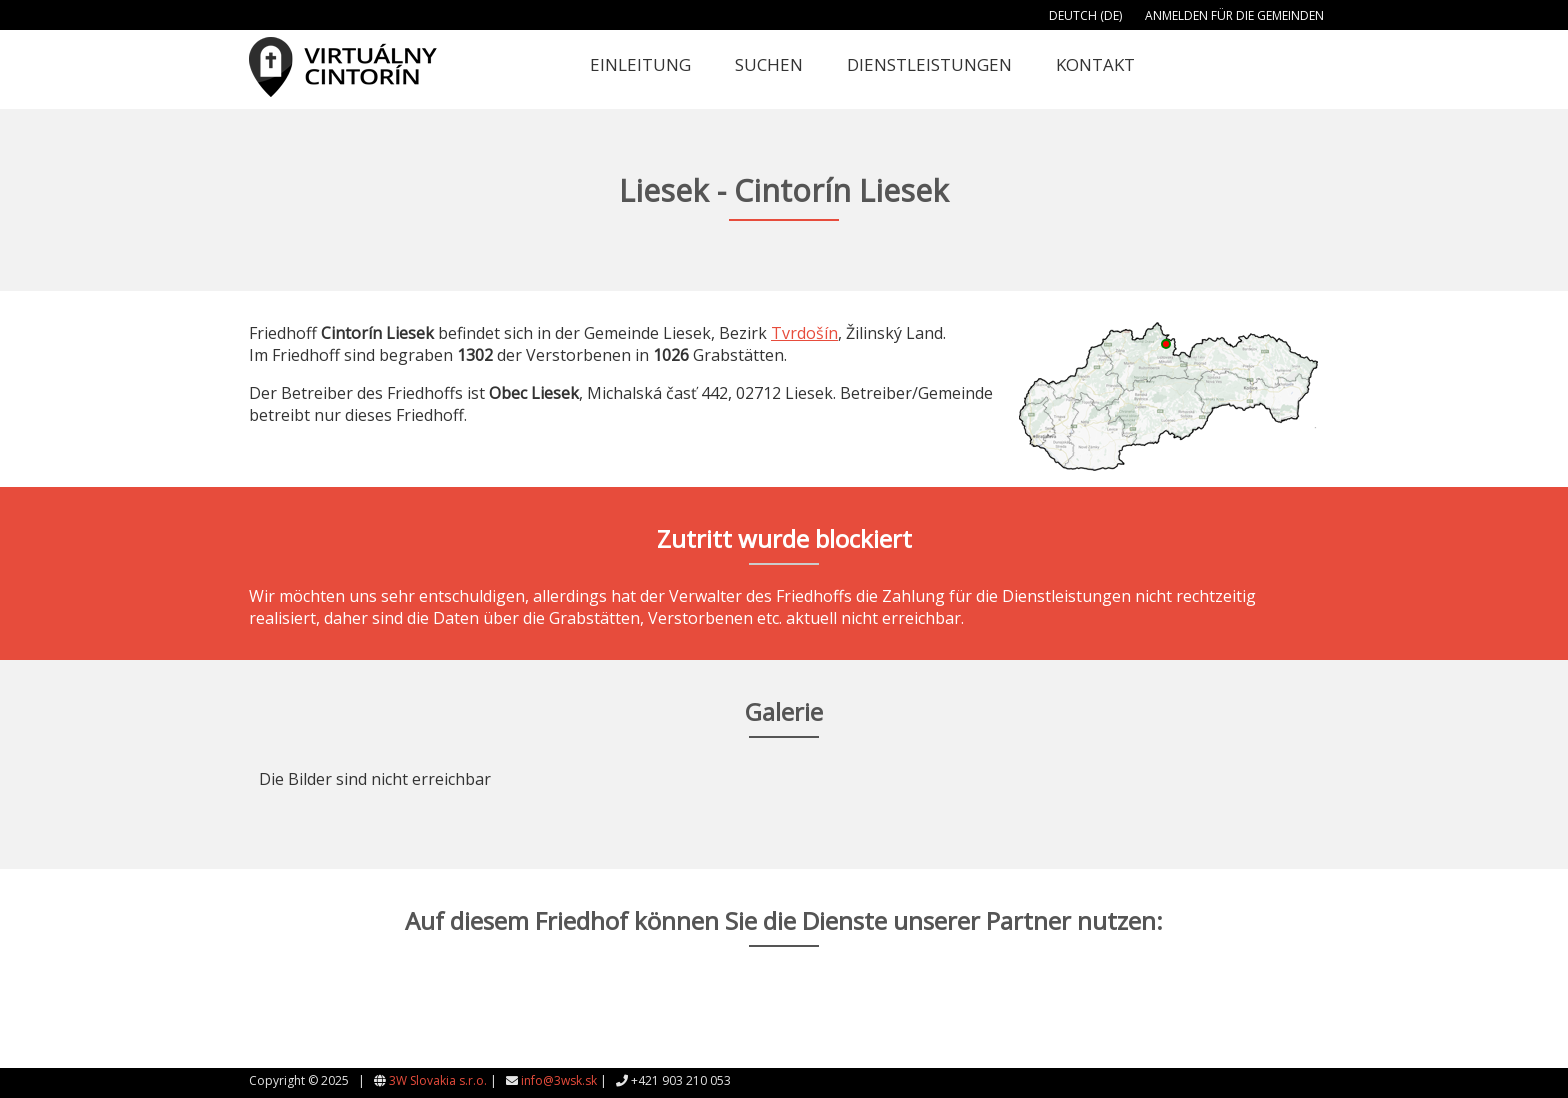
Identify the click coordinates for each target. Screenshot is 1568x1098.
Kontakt (1095, 64)
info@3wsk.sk (559, 1080)
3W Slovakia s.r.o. (438, 1080)
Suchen (769, 64)
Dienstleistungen (929, 64)
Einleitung (640, 64)
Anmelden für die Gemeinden (1234, 15)
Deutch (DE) (1085, 15)
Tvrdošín (804, 333)
